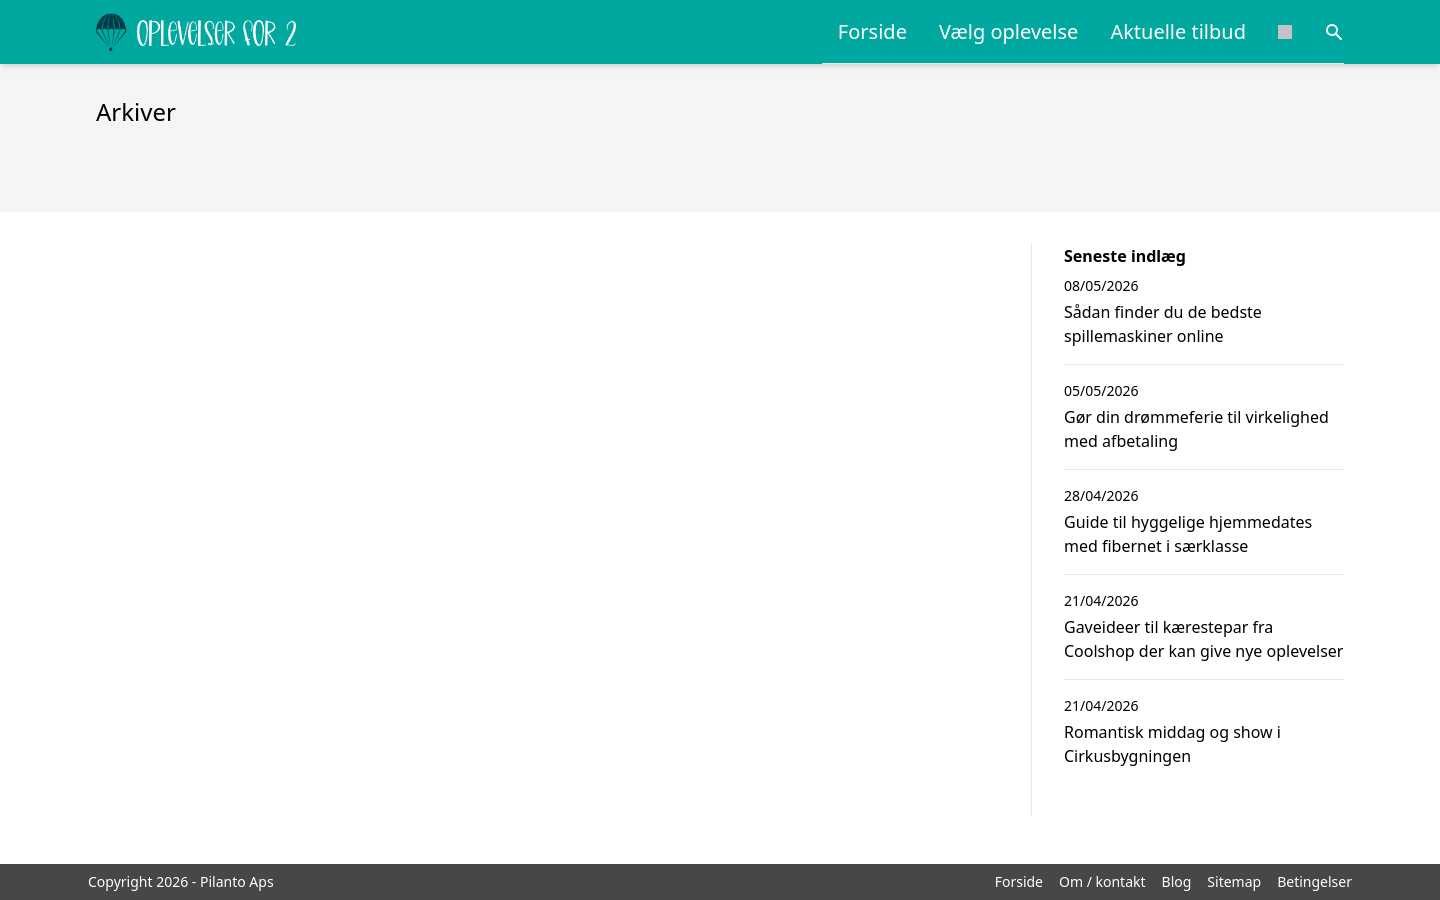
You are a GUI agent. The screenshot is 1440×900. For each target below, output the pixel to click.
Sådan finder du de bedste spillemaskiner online (1163, 324)
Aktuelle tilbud (1178, 31)
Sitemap (1234, 881)
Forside (872, 31)
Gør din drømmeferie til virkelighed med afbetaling (1196, 429)
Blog (1177, 881)
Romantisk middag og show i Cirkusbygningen (1172, 744)
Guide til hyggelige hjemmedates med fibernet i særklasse (1188, 534)
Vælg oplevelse (1008, 31)
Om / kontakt (1102, 881)
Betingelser (1314, 881)
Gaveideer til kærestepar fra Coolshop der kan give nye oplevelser (1203, 639)
